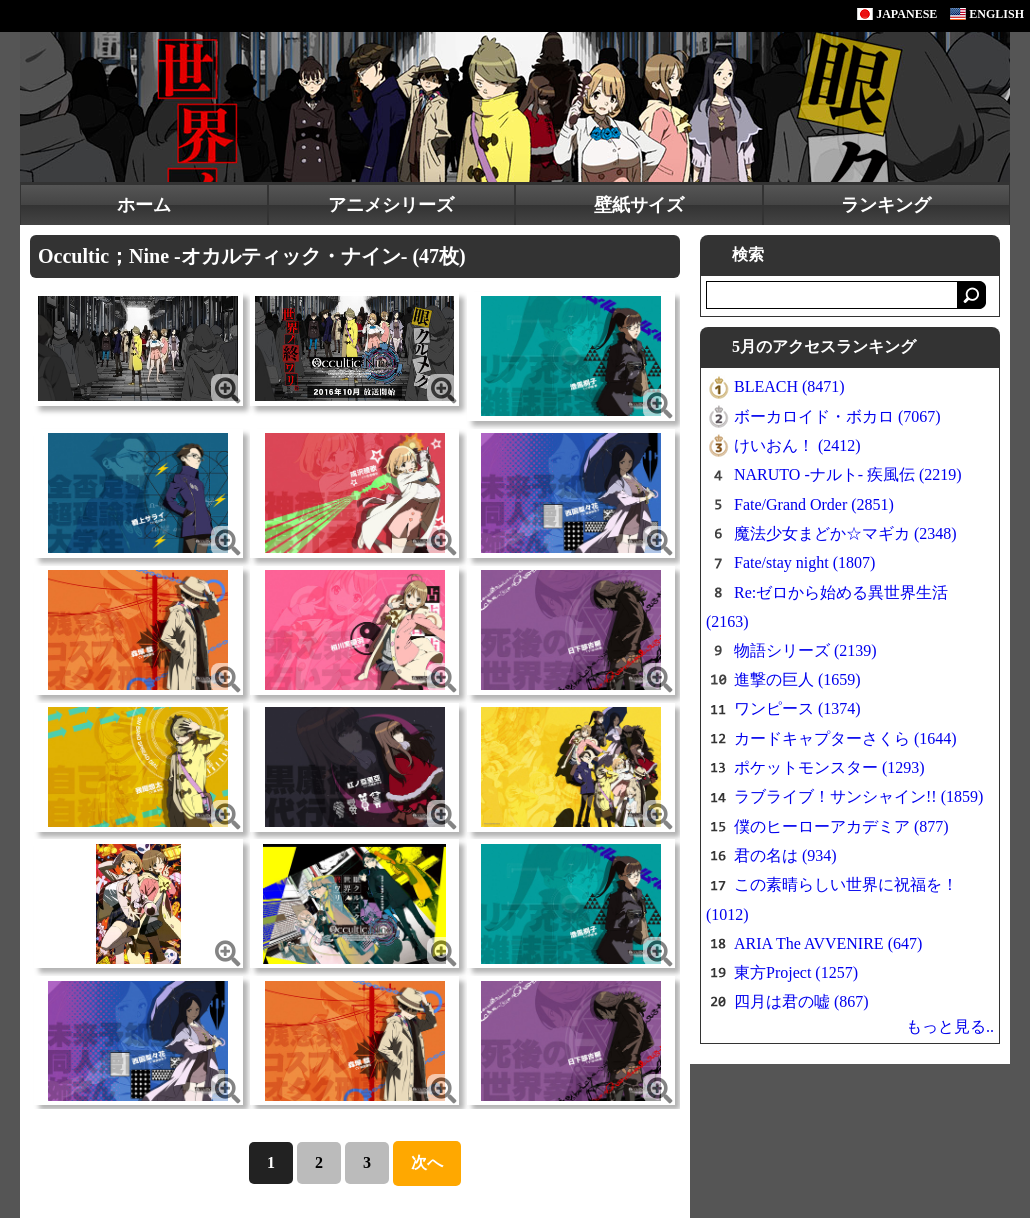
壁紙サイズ (639, 205)
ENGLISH (987, 14)
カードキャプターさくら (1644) (845, 738)
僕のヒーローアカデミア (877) (841, 826)
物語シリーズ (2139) (805, 650)
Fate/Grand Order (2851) (814, 504)
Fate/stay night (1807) (804, 562)
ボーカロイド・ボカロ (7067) (837, 416)
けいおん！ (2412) (797, 445)
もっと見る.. (950, 1026)
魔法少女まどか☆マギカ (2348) (845, 533)
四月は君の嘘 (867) (801, 1001)
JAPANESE (897, 14)
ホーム (144, 205)
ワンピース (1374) (797, 708)
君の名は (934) (785, 855)
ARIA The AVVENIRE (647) (828, 943)
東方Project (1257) (796, 972)
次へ (427, 1162)
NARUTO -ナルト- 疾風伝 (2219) (848, 474)
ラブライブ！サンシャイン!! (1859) (858, 796)
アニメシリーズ (391, 205)
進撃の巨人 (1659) (797, 679)
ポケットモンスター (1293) (829, 767)
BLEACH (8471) (789, 386)
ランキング (886, 205)
